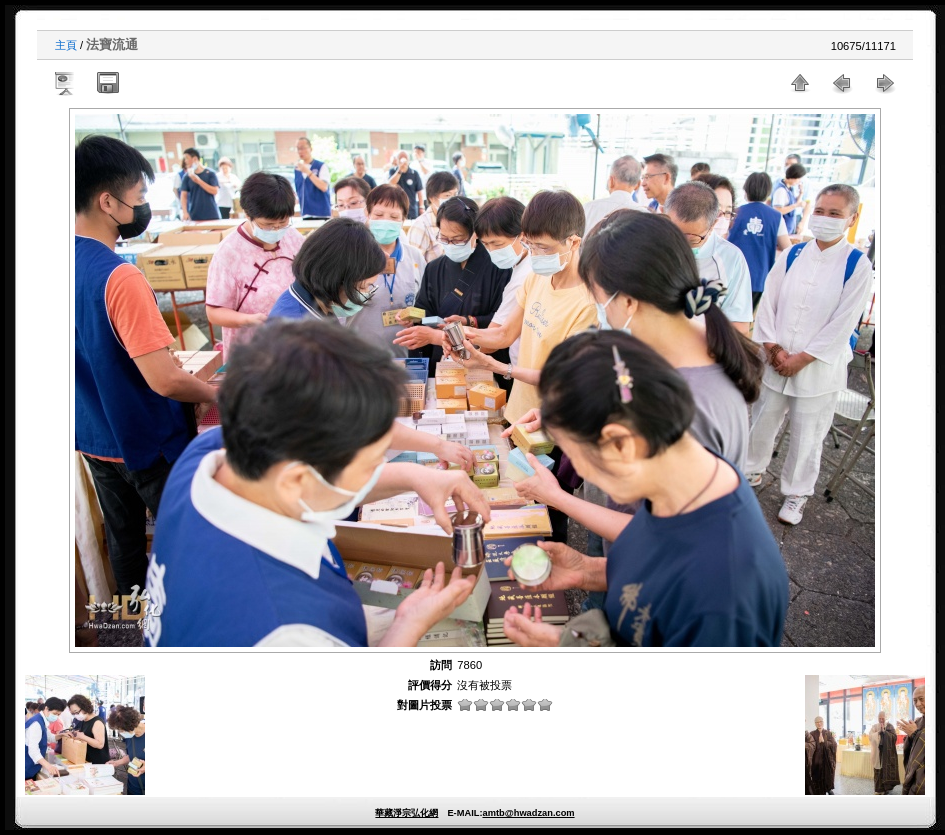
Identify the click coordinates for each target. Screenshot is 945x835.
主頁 (66, 45)
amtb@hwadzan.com (528, 813)
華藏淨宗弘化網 (406, 813)
